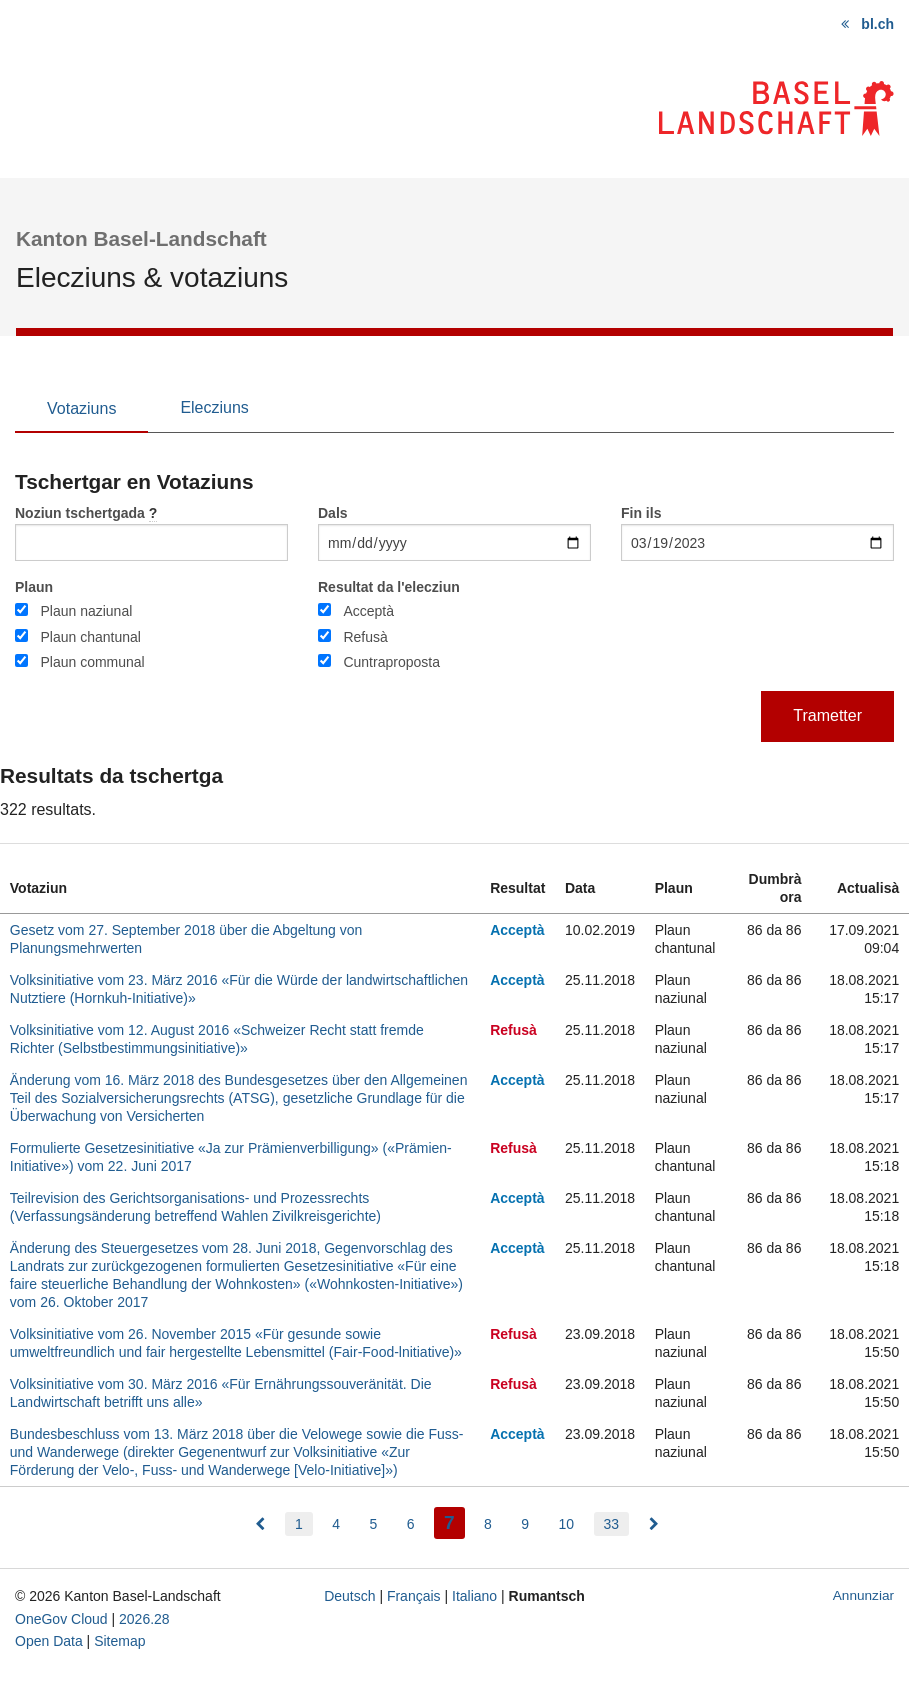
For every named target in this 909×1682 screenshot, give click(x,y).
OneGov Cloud (61, 1619)
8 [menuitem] (488, 1524)
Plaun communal (92, 662)
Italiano (474, 1596)
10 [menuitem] (567, 1524)
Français (414, 1596)
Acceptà (368, 611)
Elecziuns (214, 407)
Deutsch (349, 1596)
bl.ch (877, 24)
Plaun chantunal (90, 637)
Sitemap (119, 1641)
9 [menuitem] (525, 1524)
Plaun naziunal (86, 611)
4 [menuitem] (336, 1524)
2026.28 (144, 1619)
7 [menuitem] (454, 1520)
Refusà (365, 637)
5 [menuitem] (373, 1524)
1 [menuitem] (299, 1524)
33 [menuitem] (612, 1524)
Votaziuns (81, 408)
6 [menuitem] (411, 1524)
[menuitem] (260, 1524)
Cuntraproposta (391, 662)
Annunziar (863, 1595)
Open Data (49, 1641)
